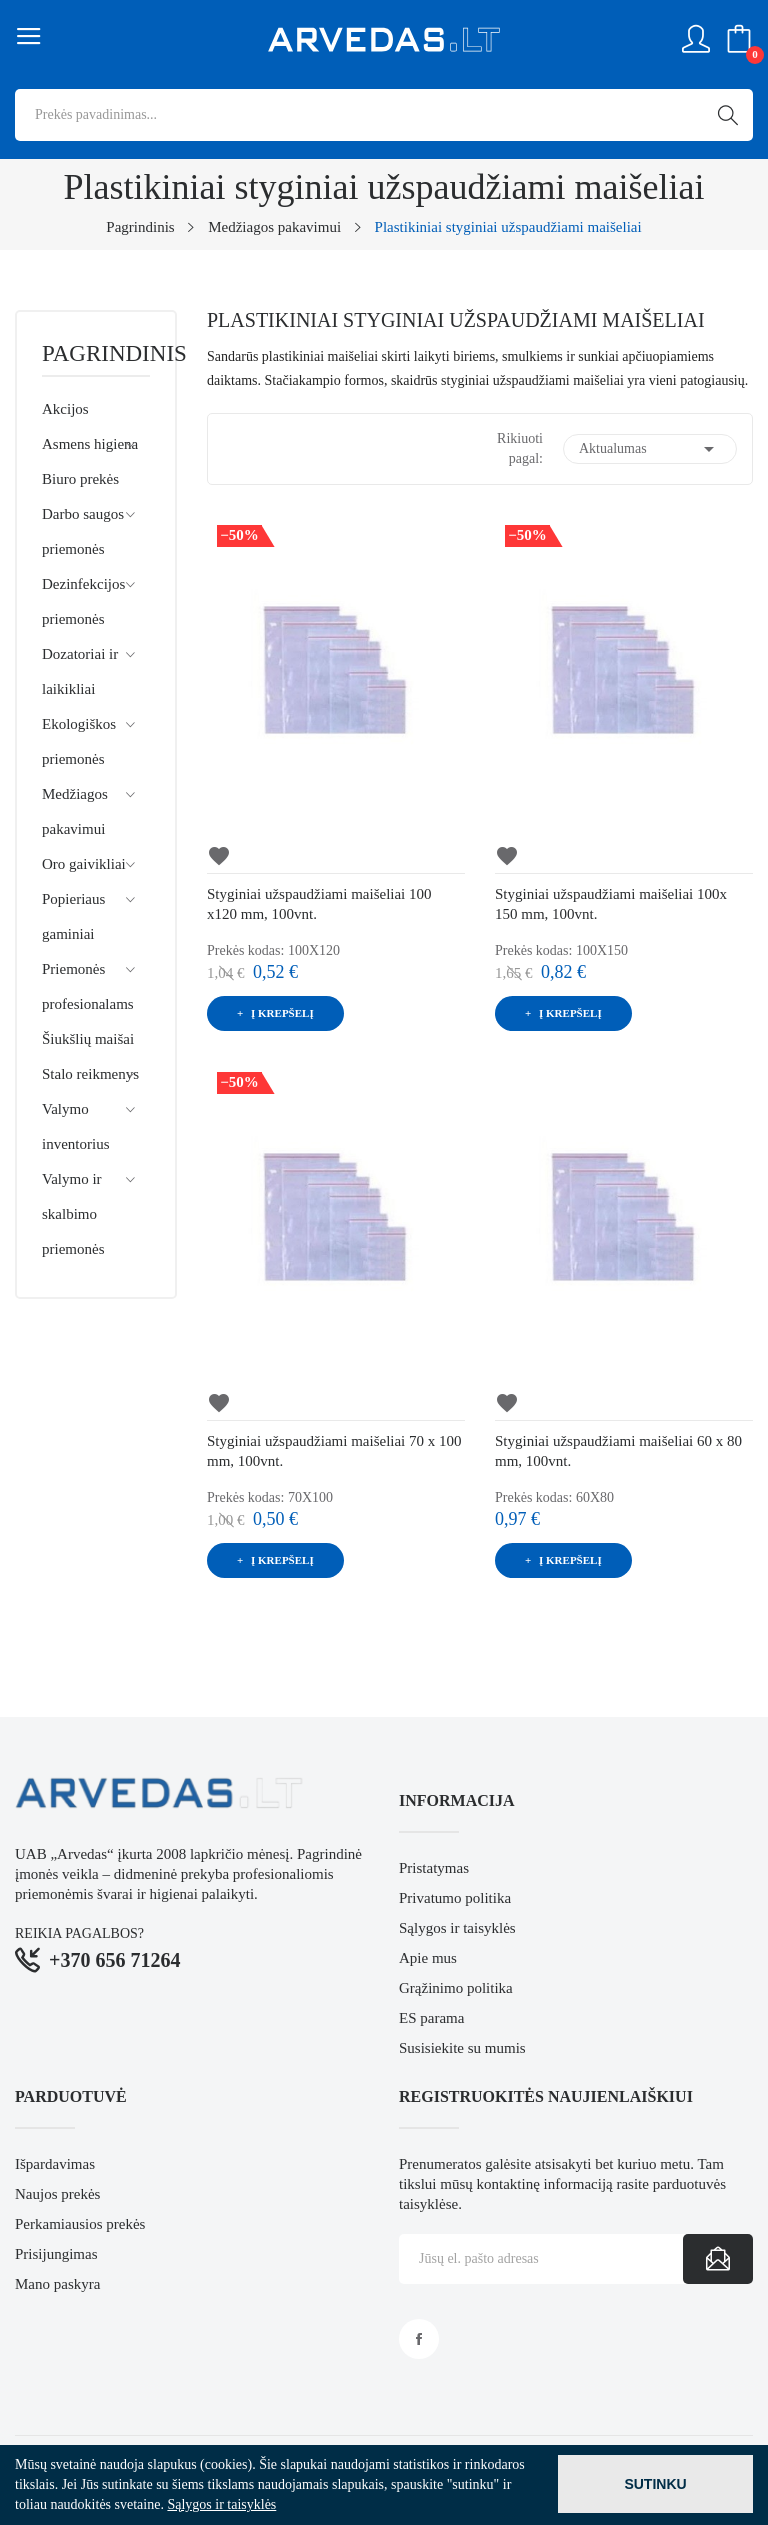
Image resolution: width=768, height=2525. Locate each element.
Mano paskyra (57, 2284)
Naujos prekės (57, 2194)
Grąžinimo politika (456, 1988)
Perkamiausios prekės (80, 2224)
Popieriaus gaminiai (73, 916)
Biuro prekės (80, 479)
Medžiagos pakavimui (75, 811)
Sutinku (655, 2484)
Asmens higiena (90, 444)
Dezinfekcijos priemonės (83, 601)
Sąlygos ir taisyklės (457, 1928)
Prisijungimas (56, 2254)
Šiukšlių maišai (88, 1039)
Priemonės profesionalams (88, 986)
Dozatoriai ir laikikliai (80, 671)
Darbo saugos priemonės (83, 531)
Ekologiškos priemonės (79, 741)
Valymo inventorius (76, 1126)
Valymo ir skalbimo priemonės (73, 1214)
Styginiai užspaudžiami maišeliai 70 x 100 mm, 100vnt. (334, 1451)
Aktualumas (650, 449)
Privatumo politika (455, 1898)
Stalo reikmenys (90, 1074)
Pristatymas (434, 1868)
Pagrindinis (96, 354)
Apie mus (428, 1958)
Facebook (419, 2339)
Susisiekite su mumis (462, 2048)
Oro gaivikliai (84, 864)
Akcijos (65, 409)
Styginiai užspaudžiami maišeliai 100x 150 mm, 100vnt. (611, 904)
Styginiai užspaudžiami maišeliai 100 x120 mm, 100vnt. (319, 904)
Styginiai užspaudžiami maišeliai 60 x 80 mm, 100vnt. (618, 1451)
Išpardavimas (55, 2164)
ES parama (431, 2018)
